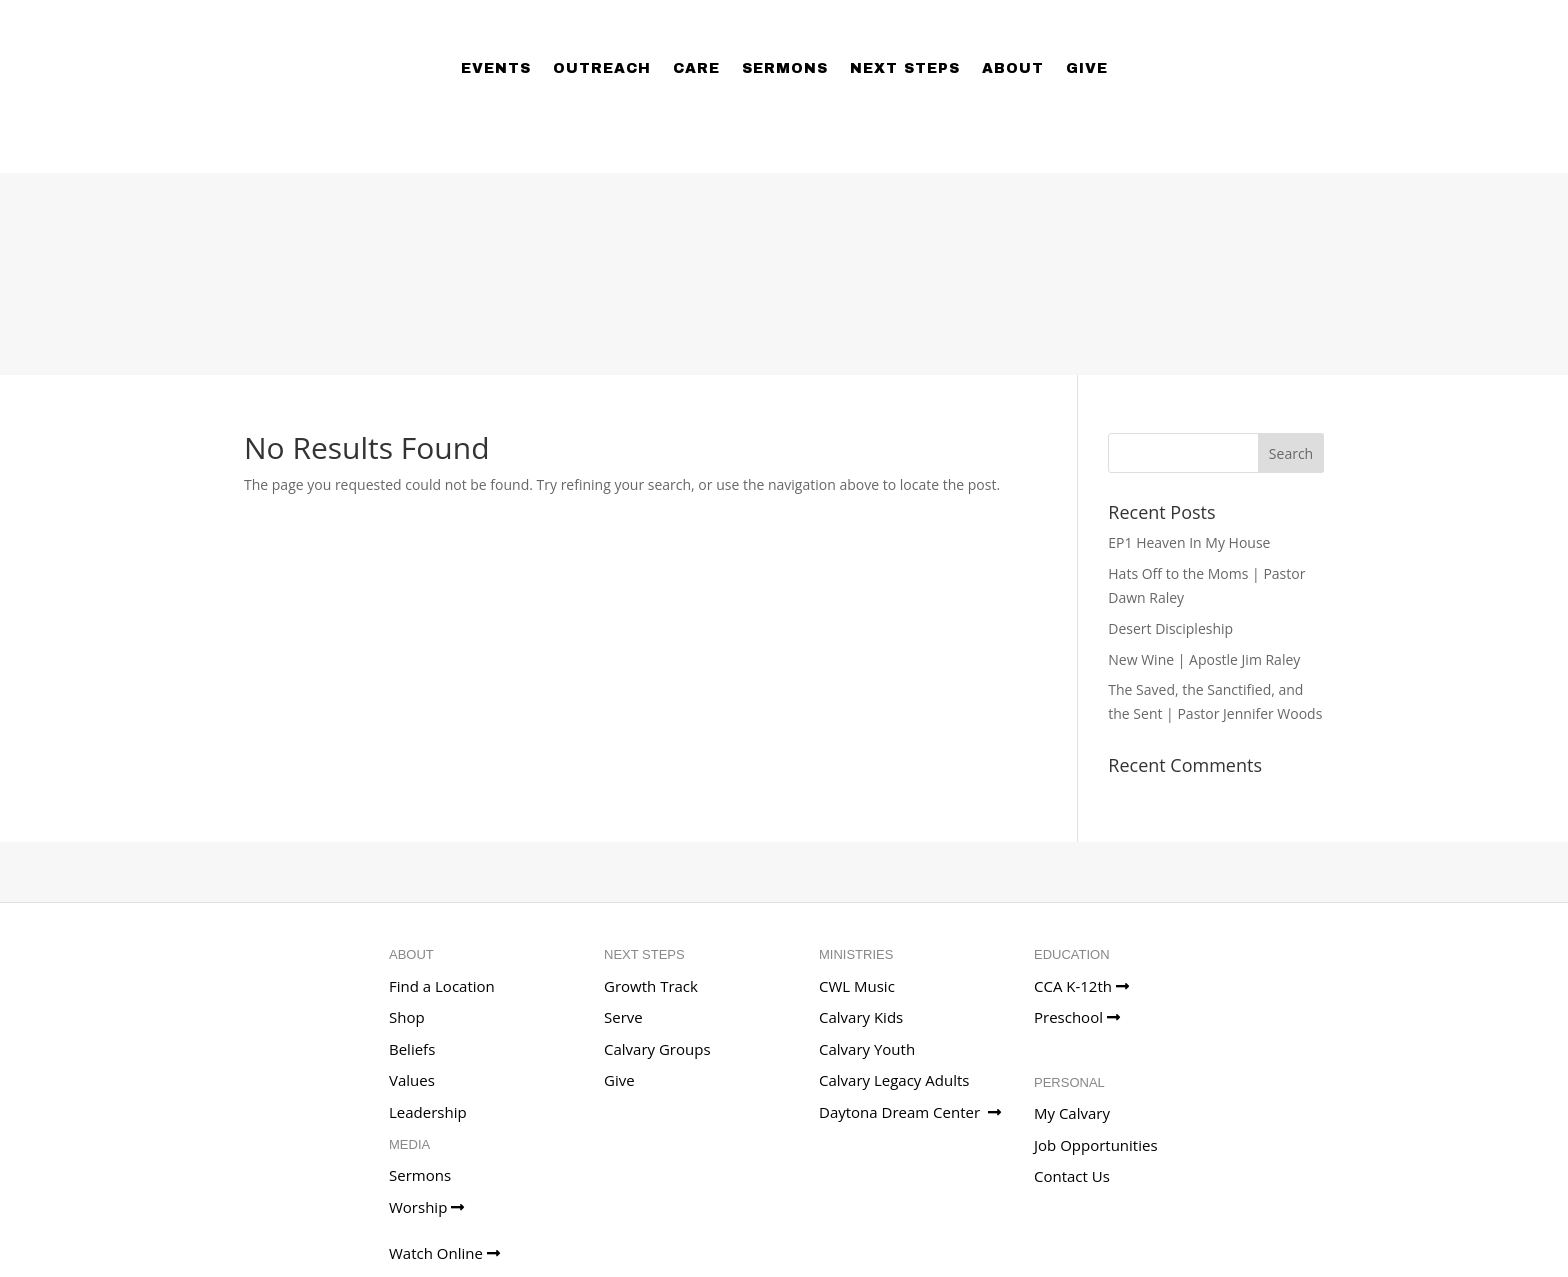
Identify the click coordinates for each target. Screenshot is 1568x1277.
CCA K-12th (1081, 986)
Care (696, 68)
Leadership (428, 1112)
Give (1087, 68)
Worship (426, 1207)
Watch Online (444, 1253)
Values (412, 1080)
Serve (623, 1017)
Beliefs (412, 1049)
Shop (407, 1017)
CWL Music (857, 986)
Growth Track (651, 986)
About (1013, 68)
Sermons (785, 68)
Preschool (1077, 1017)
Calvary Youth (867, 1049)
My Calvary (1072, 1113)
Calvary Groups (657, 1049)
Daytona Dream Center (910, 1112)
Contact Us (1072, 1176)
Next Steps (905, 68)
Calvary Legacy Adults (894, 1080)
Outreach (602, 68)
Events (496, 68)
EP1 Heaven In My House (1189, 542)
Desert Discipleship (1170, 628)
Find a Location (442, 986)
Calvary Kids (861, 1017)
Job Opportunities (1096, 1145)
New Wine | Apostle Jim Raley (1204, 659)
